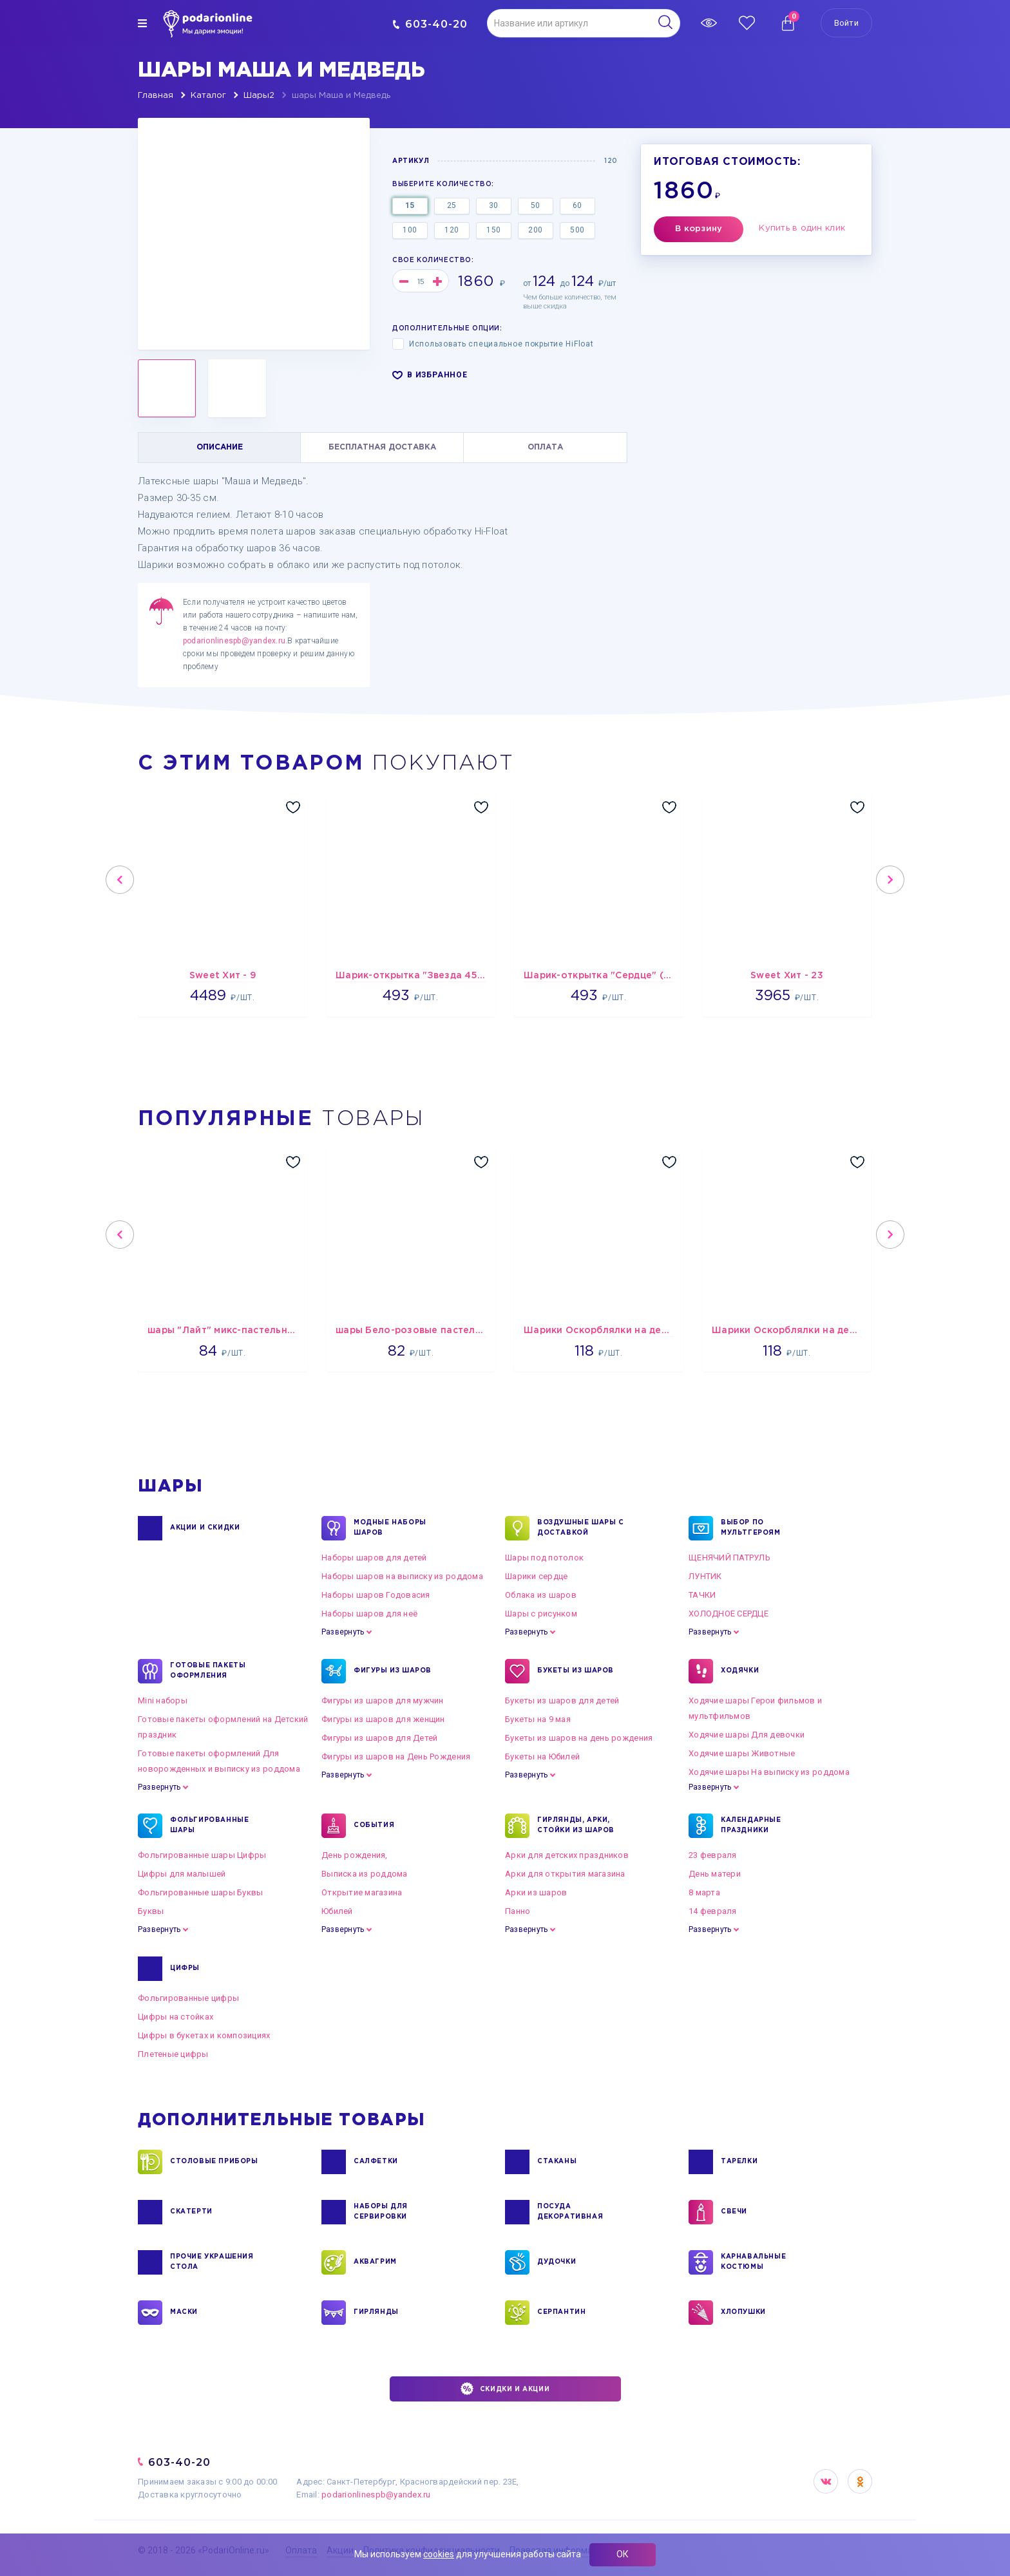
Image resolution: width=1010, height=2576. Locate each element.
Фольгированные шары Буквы (200, 1892)
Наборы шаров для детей (374, 1557)
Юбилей (337, 1911)
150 (493, 229)
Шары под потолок (544, 1557)
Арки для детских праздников (567, 1855)
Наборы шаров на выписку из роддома (402, 1576)
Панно (517, 1911)
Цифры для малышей (181, 1874)
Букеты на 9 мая (538, 1719)
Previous (120, 880)
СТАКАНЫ (556, 2162)
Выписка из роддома (364, 1874)
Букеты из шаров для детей (562, 1700)
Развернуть (342, 1631)
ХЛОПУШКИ (743, 2312)
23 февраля (713, 1855)
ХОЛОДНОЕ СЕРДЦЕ (728, 1613)
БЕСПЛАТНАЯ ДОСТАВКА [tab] (382, 447)
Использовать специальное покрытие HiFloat (493, 344)
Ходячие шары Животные (742, 1753)
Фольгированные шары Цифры (202, 1855)
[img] (142, 23)
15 (410, 205)
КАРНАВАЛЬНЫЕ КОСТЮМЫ (753, 2262)
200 (535, 229)
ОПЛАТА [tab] (545, 447)
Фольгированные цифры (188, 1998)
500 (577, 229)
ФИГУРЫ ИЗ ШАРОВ (393, 1671)
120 (451, 229)
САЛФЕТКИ (376, 2162)
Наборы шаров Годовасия (375, 1595)
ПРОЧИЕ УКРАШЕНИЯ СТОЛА (212, 2262)
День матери (715, 1874)
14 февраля (713, 1911)
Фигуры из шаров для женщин (383, 1719)
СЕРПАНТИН (561, 2312)
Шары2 (258, 95)
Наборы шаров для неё (369, 1613)
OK (860, 2481)
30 (494, 205)
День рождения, (354, 1855)
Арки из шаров (536, 1892)
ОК (622, 2554)
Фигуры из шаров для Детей (379, 1738)
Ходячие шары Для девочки (747, 1734)
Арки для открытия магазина (565, 1874)
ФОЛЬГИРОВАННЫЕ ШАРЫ (209, 1826)
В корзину (698, 228)
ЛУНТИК (705, 1576)
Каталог (208, 95)
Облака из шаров (540, 1595)
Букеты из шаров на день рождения (579, 1738)
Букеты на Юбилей (542, 1756)
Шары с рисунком (541, 1613)
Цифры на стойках (175, 2017)
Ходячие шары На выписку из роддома (769, 1772)
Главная (155, 95)
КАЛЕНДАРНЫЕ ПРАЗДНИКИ (751, 1826)
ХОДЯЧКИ (740, 1671)
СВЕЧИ (734, 2212)
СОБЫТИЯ (374, 1826)
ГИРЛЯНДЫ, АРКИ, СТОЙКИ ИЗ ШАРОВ (576, 1826)
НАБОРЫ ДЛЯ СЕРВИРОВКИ (381, 2212)
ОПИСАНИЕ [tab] (219, 447)
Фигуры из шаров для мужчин (382, 1700)
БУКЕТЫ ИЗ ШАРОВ (575, 1671)
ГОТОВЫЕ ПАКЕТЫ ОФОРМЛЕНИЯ (207, 1671)
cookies (438, 2554)
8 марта (704, 1892)
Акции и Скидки (205, 1528)
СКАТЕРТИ (191, 2212)
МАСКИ (184, 2312)
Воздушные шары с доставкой (580, 1528)
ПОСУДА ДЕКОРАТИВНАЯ (570, 2212)
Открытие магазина (361, 1892)
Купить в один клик (802, 228)
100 (410, 229)
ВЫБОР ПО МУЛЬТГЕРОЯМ (751, 1528)
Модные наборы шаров (390, 1528)
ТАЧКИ (702, 1595)
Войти (846, 23)
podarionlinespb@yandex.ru (234, 640)
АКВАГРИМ (375, 2262)
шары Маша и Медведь (341, 95)
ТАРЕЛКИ (739, 2162)
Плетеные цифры (173, 2054)
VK (826, 2481)
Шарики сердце (536, 1576)
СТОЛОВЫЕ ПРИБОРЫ (214, 2162)
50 (535, 205)
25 (452, 205)
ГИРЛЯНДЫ (376, 2312)
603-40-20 (430, 24)
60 (577, 205)
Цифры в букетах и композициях (204, 2035)
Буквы (151, 1911)
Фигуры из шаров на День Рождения (395, 1756)
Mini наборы (162, 1700)
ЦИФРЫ (185, 1968)
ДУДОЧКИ (556, 2262)
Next (890, 880)
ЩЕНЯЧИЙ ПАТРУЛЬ (729, 1557)
